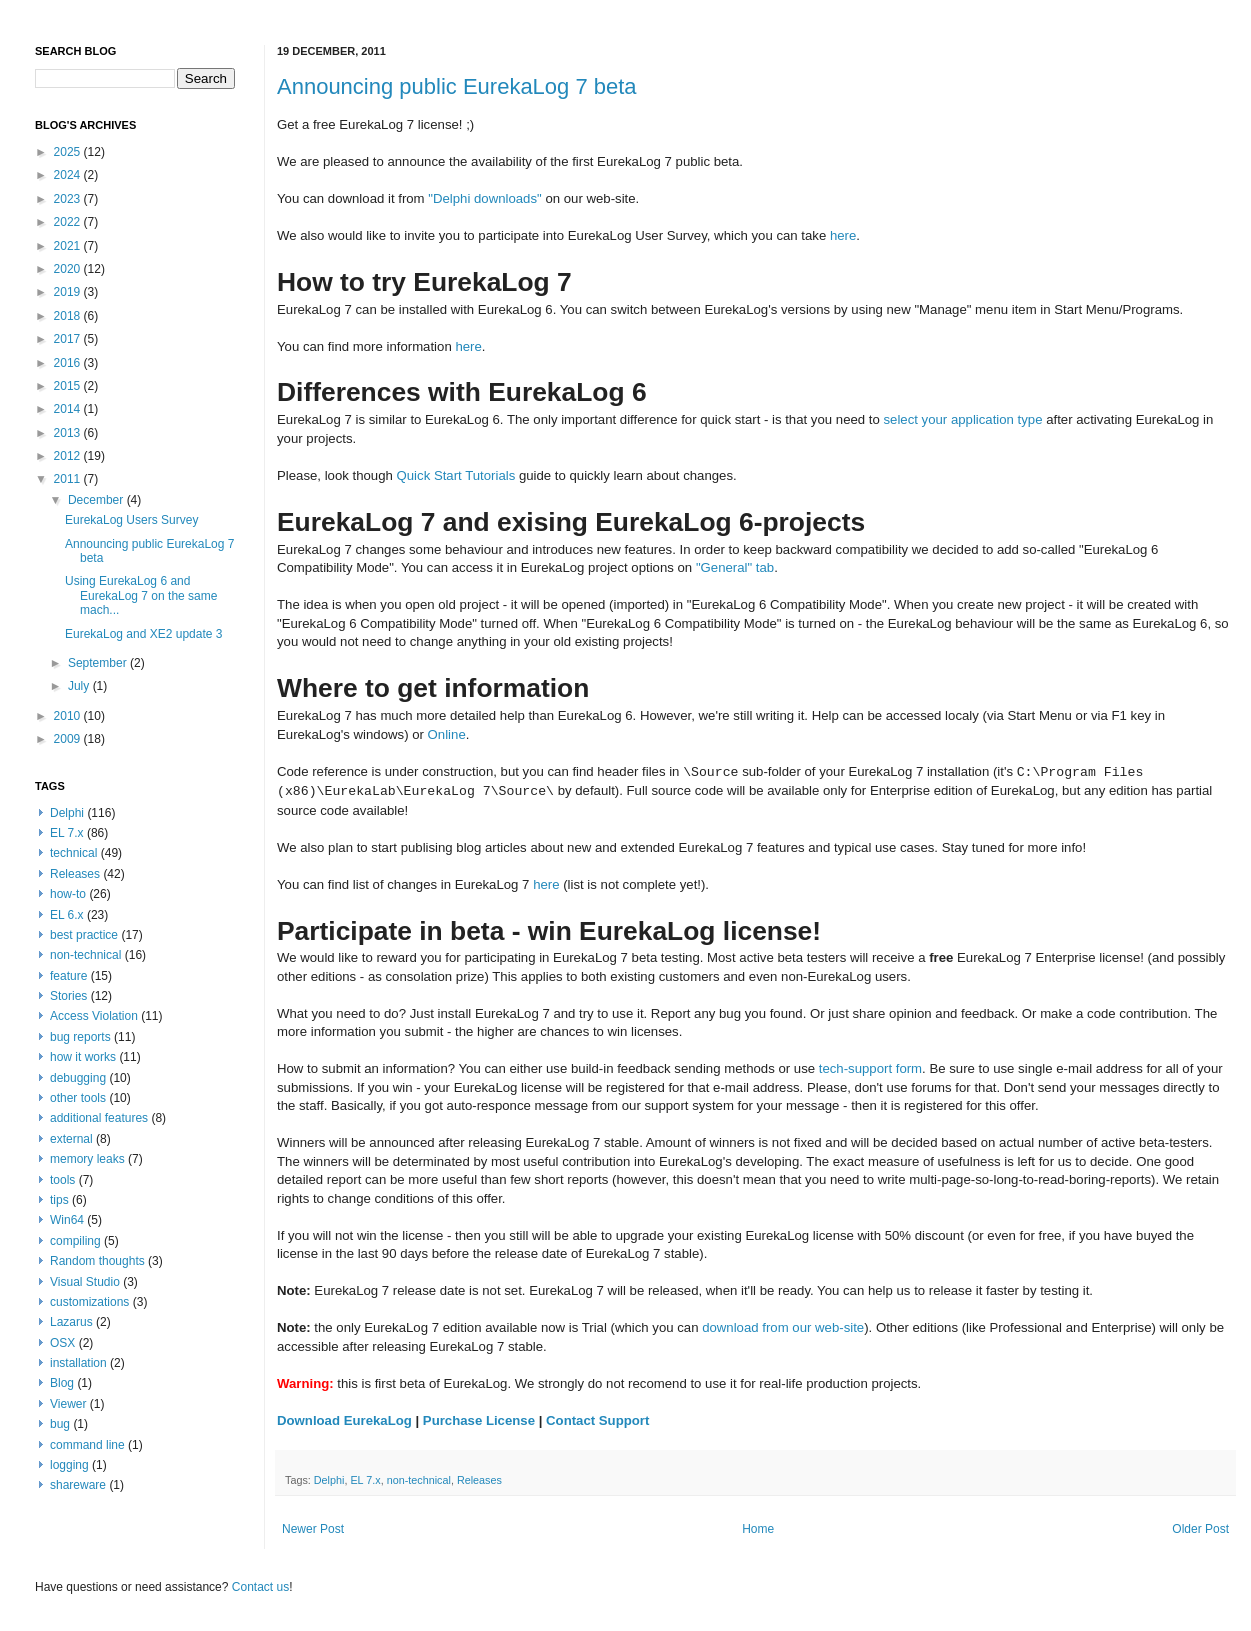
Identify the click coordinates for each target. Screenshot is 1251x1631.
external (71, 1139)
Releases (479, 1480)
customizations (89, 1302)
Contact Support (597, 1420)
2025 (69, 152)
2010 (69, 716)
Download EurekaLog (344, 1420)
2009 (69, 739)
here (843, 235)
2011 (69, 479)
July (80, 686)
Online (447, 734)
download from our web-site (783, 1327)
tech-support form (870, 1068)
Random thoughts (97, 1261)
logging (69, 1465)
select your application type (962, 419)
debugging (78, 1078)
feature (68, 976)
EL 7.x (365, 1480)
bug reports (80, 1037)
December (97, 500)
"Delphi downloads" (484, 198)
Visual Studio (85, 1282)
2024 (69, 175)
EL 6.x (67, 915)
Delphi (329, 1480)
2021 (69, 246)
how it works (83, 1057)
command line (87, 1445)
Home (758, 1529)
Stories (68, 996)
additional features (99, 1118)
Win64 (67, 1220)
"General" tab (735, 567)
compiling (75, 1241)
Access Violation (94, 1016)
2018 (69, 316)
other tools (78, 1098)
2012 (69, 456)
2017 (69, 339)
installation (78, 1363)
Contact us (260, 1587)
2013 (69, 433)
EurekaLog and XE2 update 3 (143, 634)
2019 (69, 292)
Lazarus (71, 1322)
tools (62, 1180)
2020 (69, 269)
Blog (62, 1383)
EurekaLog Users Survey (131, 520)
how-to (68, 894)
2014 (69, 409)
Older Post (1200, 1529)
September (99, 663)
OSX (62, 1343)
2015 (69, 386)
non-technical (419, 1480)
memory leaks (87, 1159)
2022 (69, 222)
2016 (69, 363)
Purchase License (479, 1420)
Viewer (68, 1404)
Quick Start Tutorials (456, 475)
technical (73, 853)
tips (59, 1200)
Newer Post (313, 1529)
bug (60, 1424)
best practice (84, 935)
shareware (78, 1485)
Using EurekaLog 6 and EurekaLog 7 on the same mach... (141, 595)
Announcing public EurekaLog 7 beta (457, 86)
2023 (69, 199)
